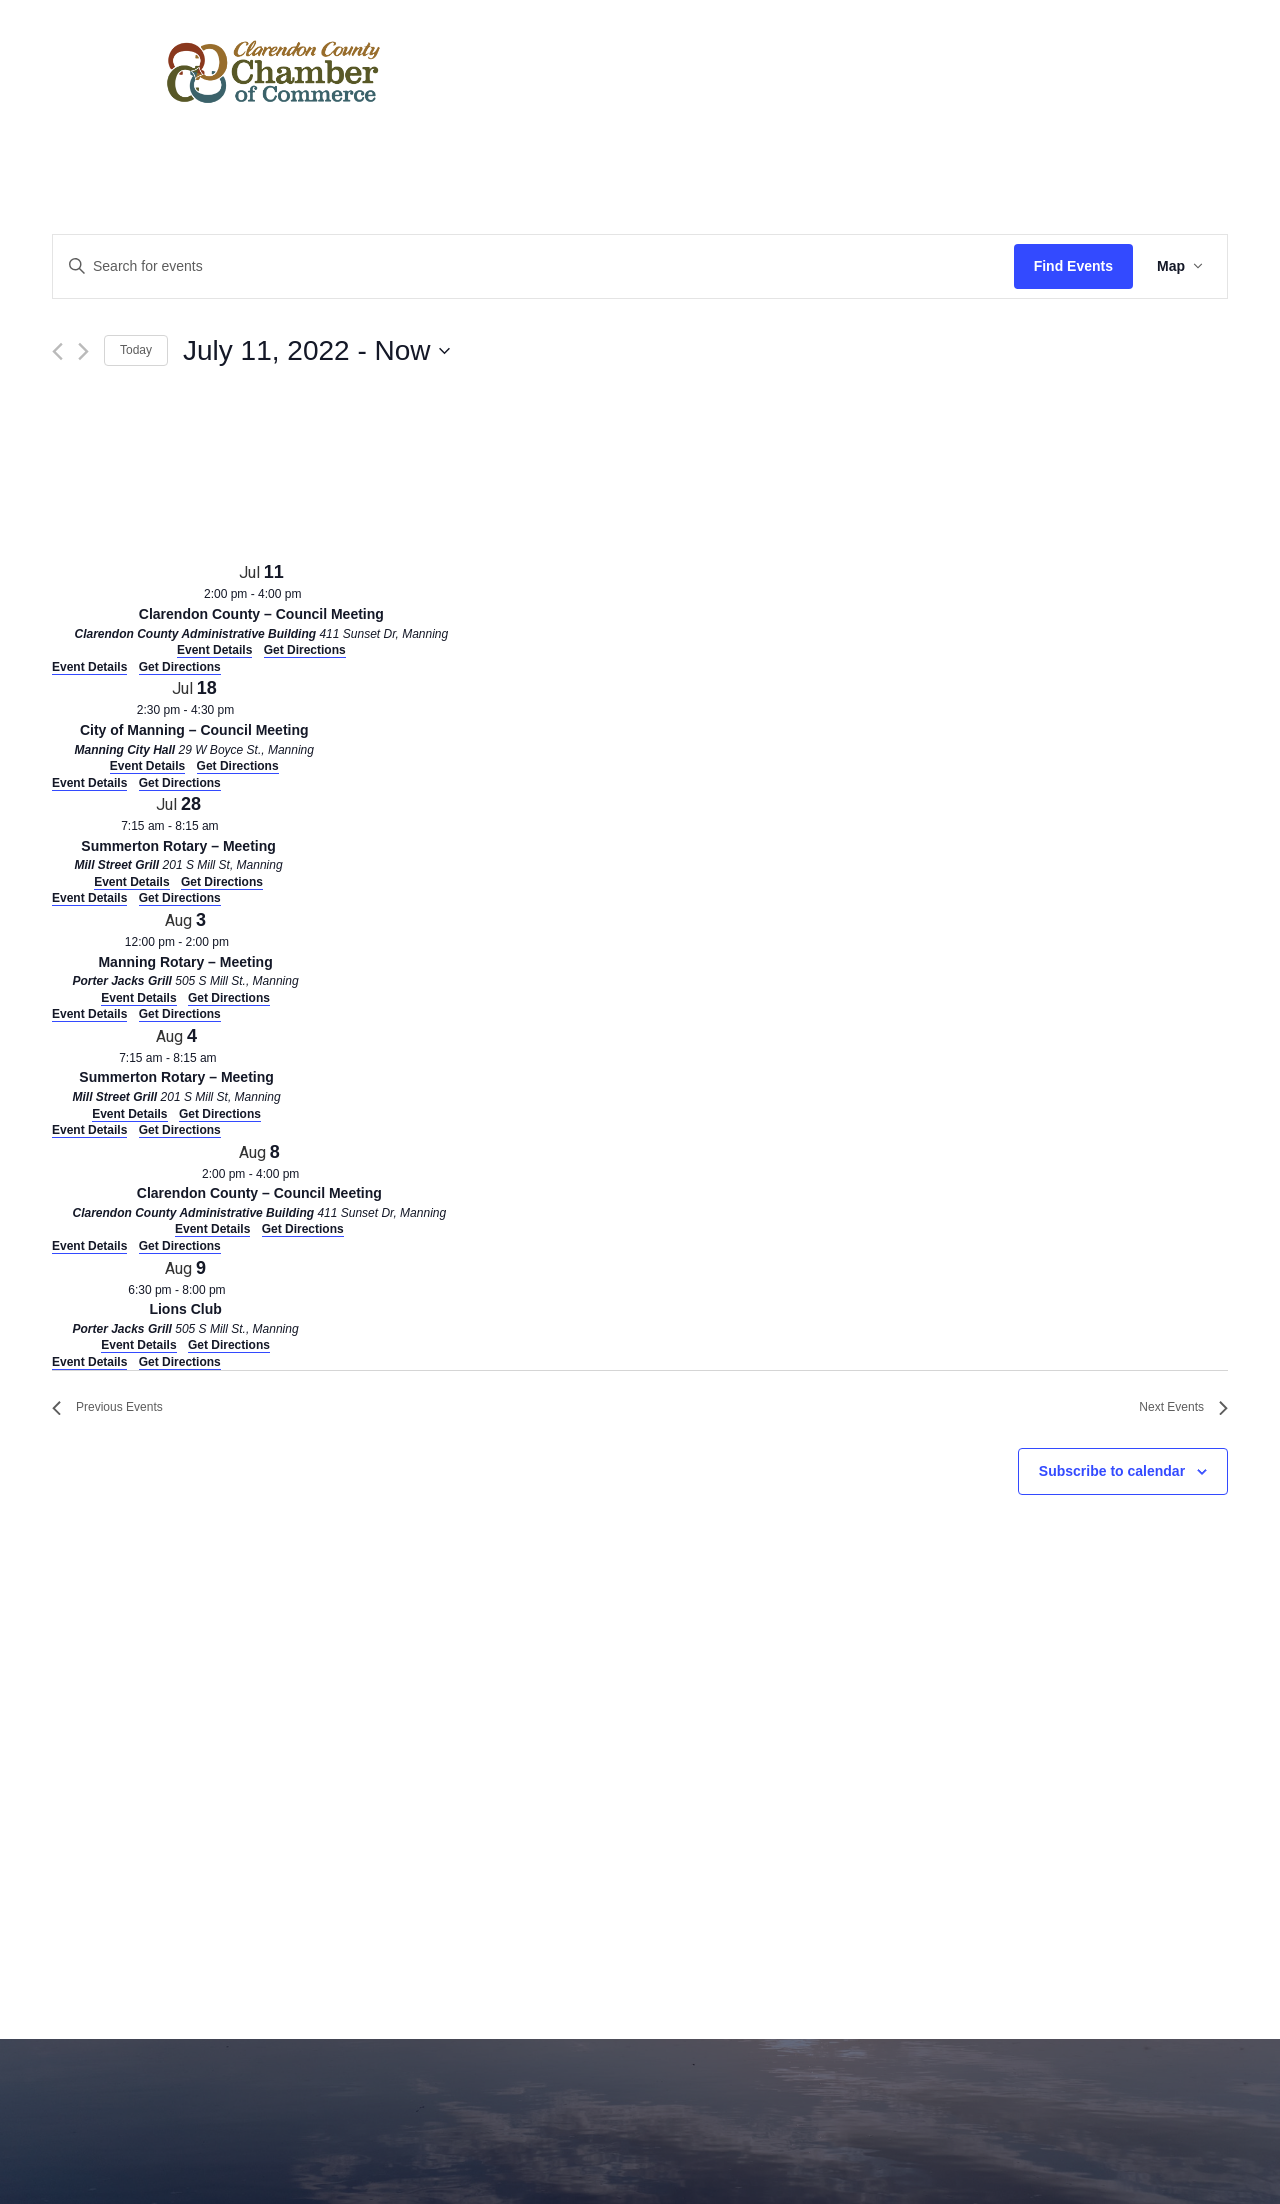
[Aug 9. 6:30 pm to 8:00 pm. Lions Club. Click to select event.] (185, 1304)
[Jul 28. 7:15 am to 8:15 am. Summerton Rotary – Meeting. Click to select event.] (178, 840)
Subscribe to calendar (1112, 1471)
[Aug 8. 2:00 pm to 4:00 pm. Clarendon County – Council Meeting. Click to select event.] (259, 1188)
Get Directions (180, 667)
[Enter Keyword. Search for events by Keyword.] (533, 266)
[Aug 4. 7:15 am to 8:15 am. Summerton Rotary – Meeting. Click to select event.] (176, 1072)
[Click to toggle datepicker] (316, 351)
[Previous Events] (57, 351)
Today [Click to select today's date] (136, 350)
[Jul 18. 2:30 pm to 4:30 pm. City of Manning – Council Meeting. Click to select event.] (194, 724)
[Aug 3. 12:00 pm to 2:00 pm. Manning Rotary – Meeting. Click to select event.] (185, 956)
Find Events (1073, 266)
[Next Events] (83, 351)
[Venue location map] (202, 477)
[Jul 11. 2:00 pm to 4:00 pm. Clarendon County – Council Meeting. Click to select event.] (261, 608)
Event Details (89, 667)
